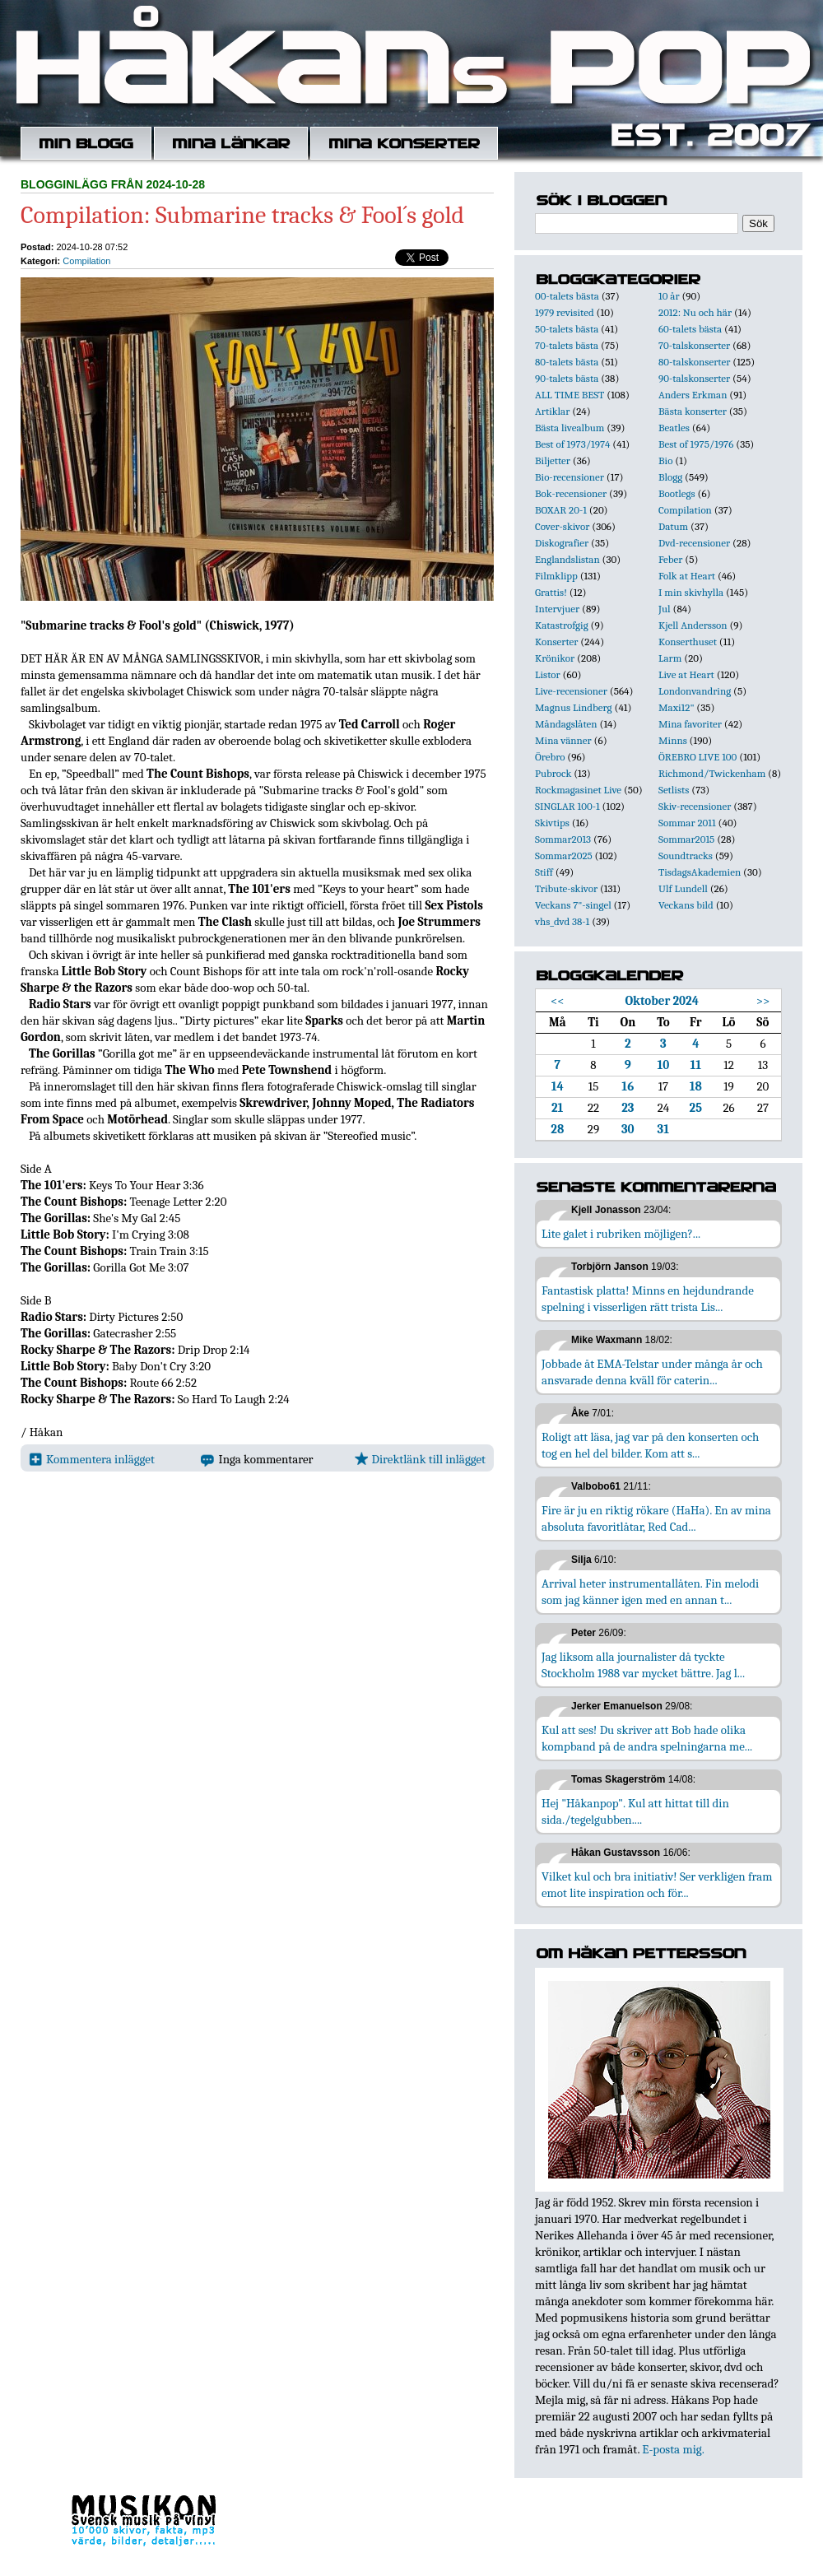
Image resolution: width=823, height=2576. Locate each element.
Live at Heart (686, 674)
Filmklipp (556, 576)
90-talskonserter (694, 378)
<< (558, 1000)
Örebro (550, 757)
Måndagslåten (566, 724)
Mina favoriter (690, 724)
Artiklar (552, 411)
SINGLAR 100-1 (567, 806)
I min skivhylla (690, 592)
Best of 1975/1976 (695, 444)
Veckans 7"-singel (573, 905)
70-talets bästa (566, 345)
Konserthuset (687, 641)
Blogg (670, 477)
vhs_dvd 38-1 (562, 921)
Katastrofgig (561, 625)
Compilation (86, 261)
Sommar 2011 (687, 822)
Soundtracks (685, 855)
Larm (669, 658)
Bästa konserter (692, 411)
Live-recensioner (571, 691)
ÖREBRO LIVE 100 (697, 757)
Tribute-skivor (566, 888)
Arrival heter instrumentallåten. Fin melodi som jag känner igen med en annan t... (650, 1591)
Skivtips (552, 822)
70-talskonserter (694, 345)
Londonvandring (694, 691)
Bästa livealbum (569, 427)
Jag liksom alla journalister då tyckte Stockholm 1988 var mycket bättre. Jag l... (643, 1665)
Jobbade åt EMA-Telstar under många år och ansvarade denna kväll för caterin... (652, 1372)
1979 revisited (564, 312)
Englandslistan (567, 559)
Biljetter (552, 460)
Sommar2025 (564, 855)
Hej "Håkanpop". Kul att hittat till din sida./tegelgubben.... (635, 1811)
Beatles (674, 427)
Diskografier (561, 543)
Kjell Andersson (693, 625)
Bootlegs (676, 493)
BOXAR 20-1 (561, 510)
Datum (673, 526)
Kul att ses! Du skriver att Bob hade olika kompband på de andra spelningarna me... (647, 1738)
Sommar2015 (686, 839)
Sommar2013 (563, 839)
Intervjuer (557, 608)
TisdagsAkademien (699, 872)
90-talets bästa (566, 378)
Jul (664, 608)
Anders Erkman (692, 394)
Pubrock (553, 773)
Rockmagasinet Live (578, 789)
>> (763, 1000)
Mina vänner (563, 740)
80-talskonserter (694, 362)
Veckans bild (686, 905)
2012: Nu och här (695, 312)
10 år (669, 296)
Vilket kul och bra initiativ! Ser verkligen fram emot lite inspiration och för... (657, 1884)
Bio (665, 460)
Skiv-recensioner (694, 806)
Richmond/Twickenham (711, 773)
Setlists (673, 789)
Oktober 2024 (662, 1000)
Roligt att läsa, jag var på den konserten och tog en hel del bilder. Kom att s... (650, 1445)
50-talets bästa (566, 329)
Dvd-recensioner (694, 543)
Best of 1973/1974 (572, 444)
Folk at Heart (686, 576)
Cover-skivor (562, 526)
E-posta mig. (673, 2449)
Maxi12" (676, 707)
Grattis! (551, 592)
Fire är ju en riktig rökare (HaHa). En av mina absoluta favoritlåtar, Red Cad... (656, 1518)
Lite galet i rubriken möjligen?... (621, 1233)
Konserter (556, 641)
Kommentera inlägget (92, 1459)
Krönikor (554, 658)
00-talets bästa (567, 296)
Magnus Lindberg (573, 707)
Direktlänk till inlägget (420, 1459)
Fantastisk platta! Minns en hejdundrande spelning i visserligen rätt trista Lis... (648, 1298)
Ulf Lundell (683, 888)
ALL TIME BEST (569, 394)
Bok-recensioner (571, 493)
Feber (670, 559)
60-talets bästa (690, 329)
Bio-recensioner (569, 477)
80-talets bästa (566, 362)
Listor (547, 674)
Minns (672, 740)
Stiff (544, 872)
